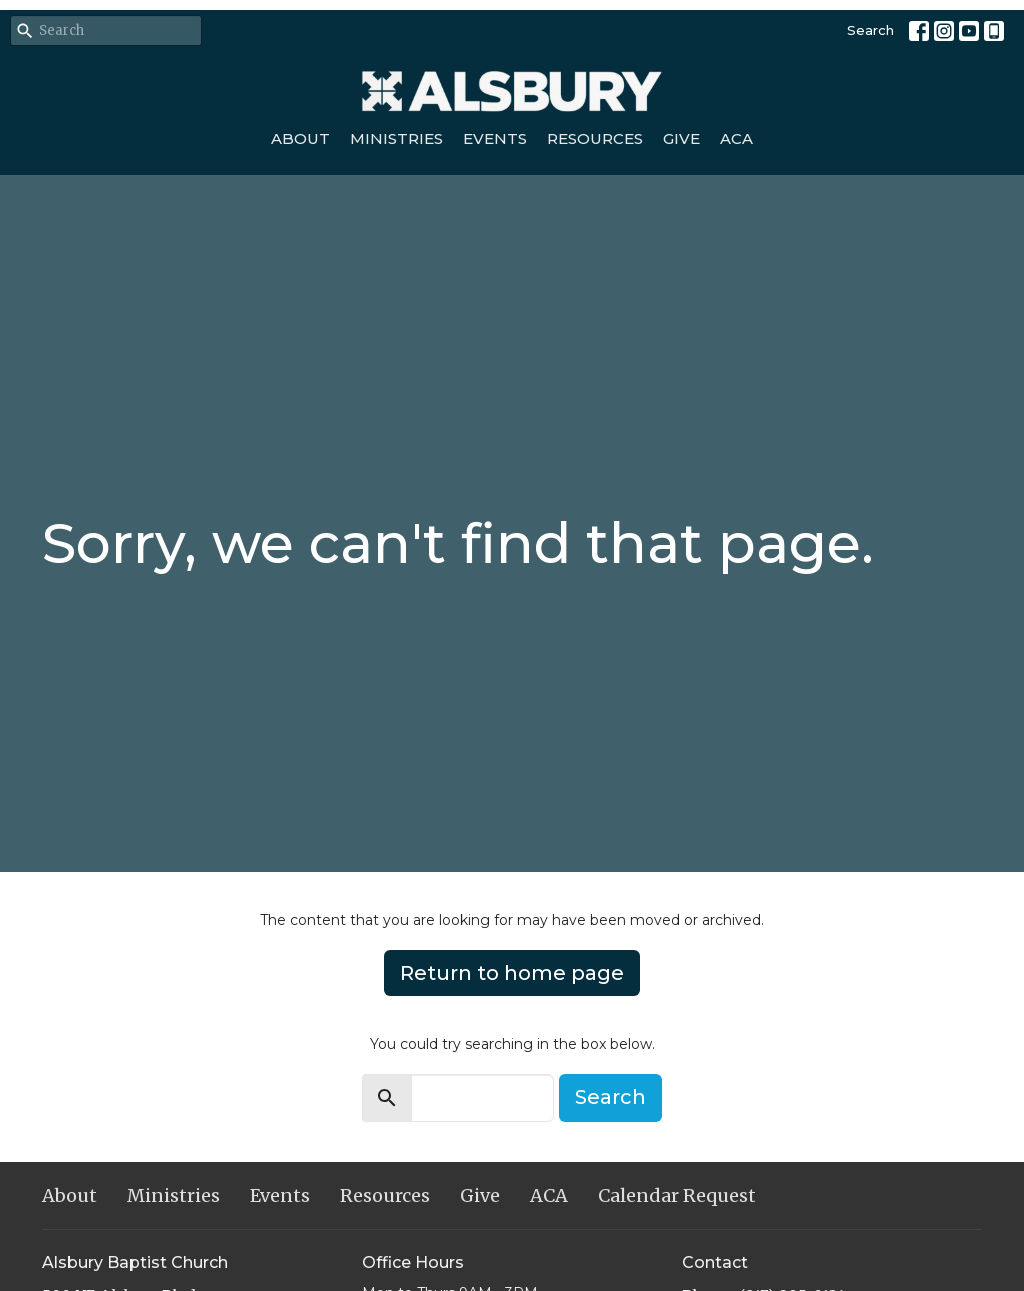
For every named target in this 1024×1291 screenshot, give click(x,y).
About (300, 138)
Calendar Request (677, 1195)
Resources (595, 138)
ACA (736, 138)
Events (495, 138)
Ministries (396, 138)
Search (870, 30)
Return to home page (512, 973)
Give (681, 138)
